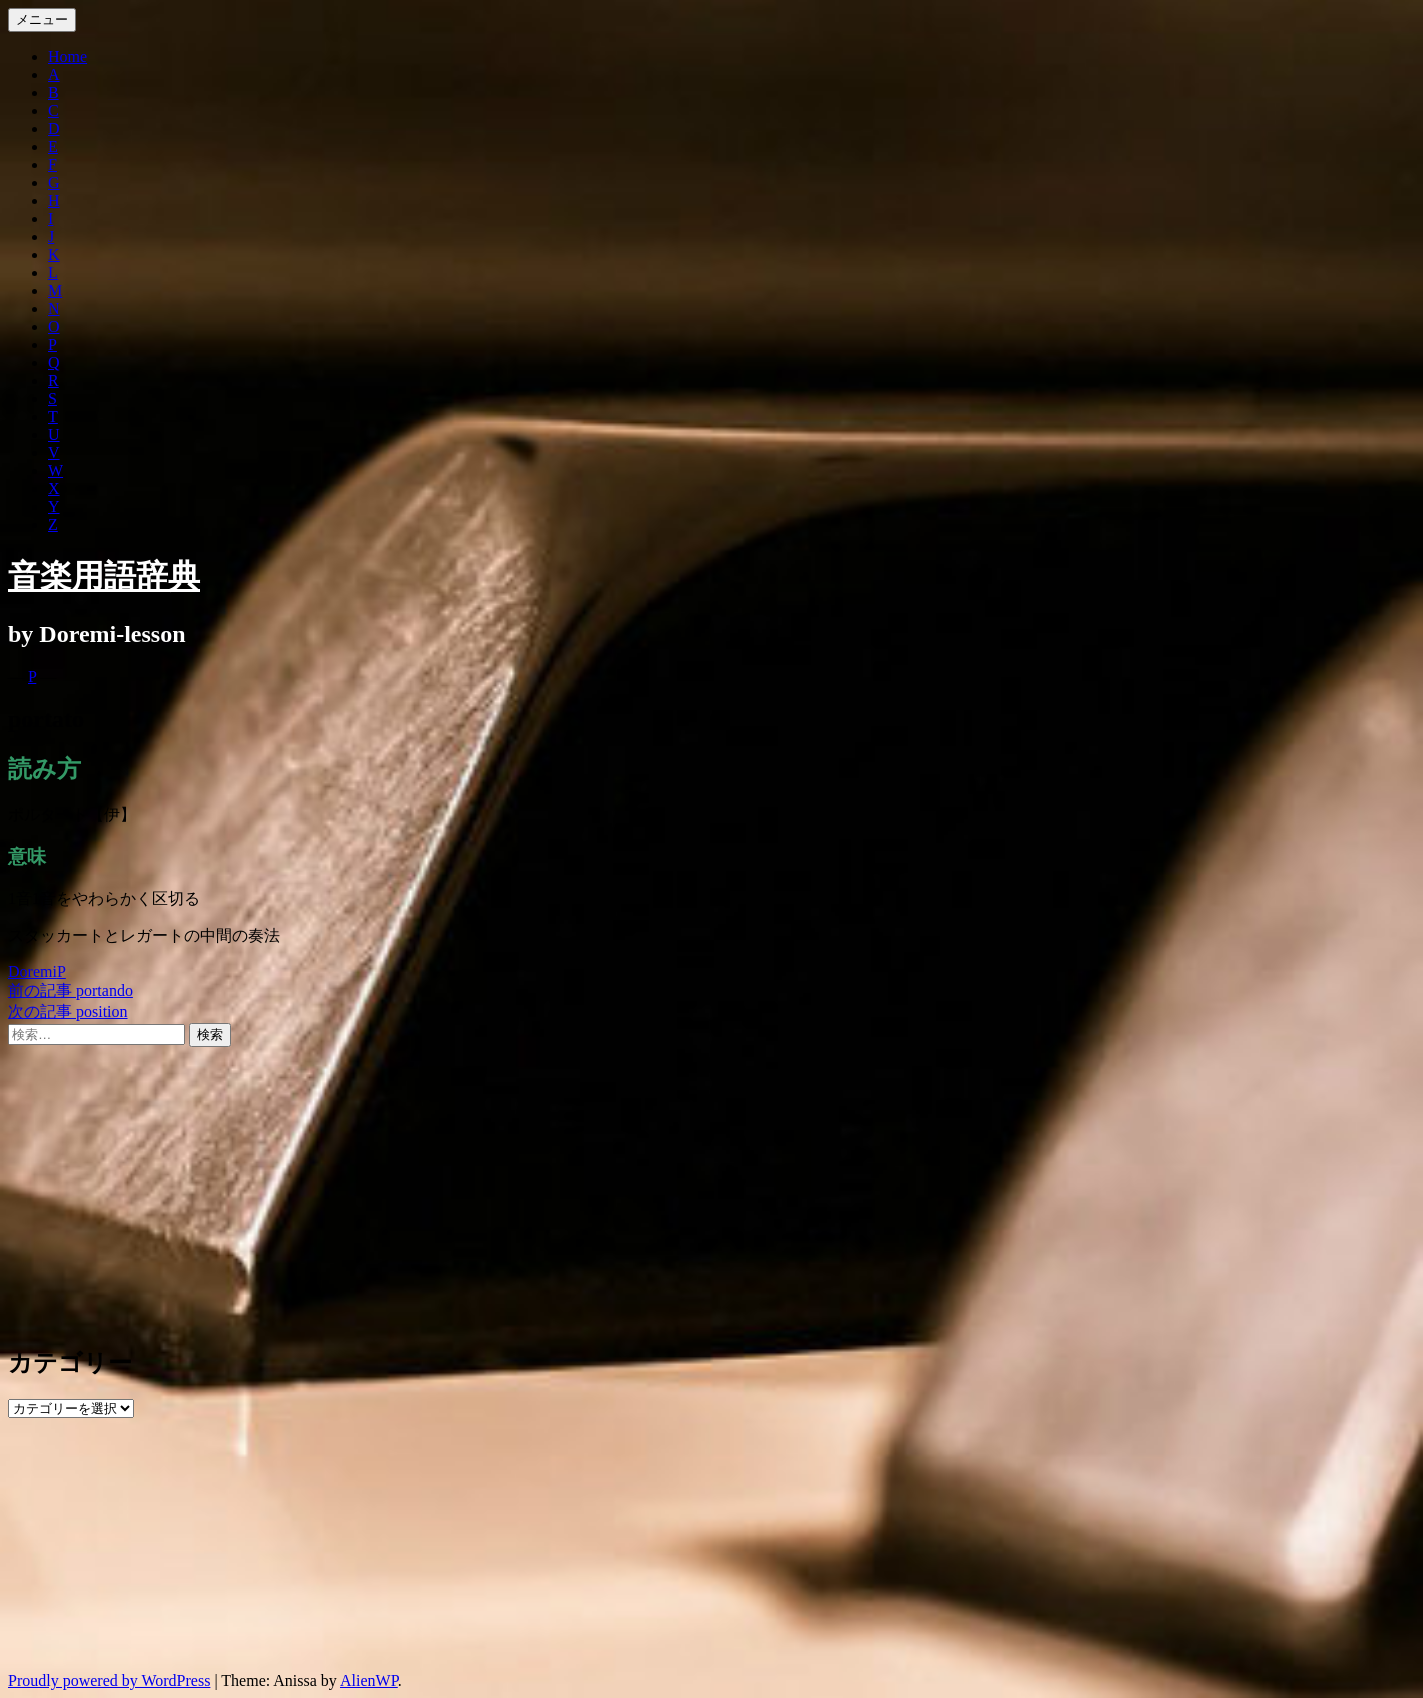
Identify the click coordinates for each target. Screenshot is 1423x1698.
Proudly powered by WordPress (109, 1680)
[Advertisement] (608, 1187)
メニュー (42, 19)
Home (67, 56)
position (68, 1011)
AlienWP (369, 1680)
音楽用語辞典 (104, 576)
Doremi (32, 971)
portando (70, 990)
